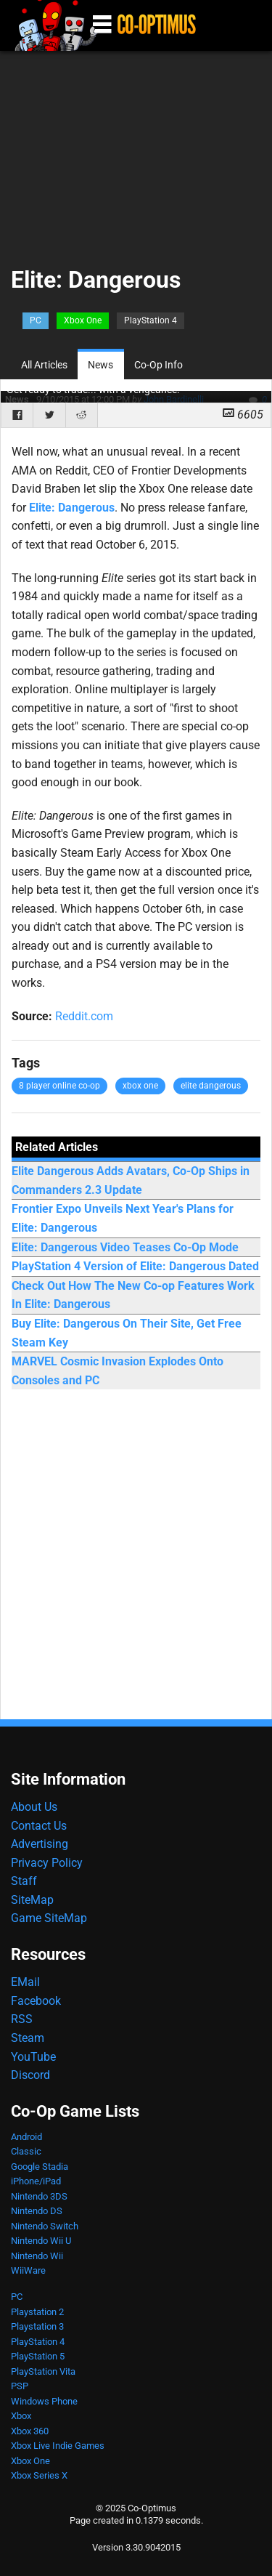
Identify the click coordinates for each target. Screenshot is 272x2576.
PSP (19, 2386)
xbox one (140, 1086)
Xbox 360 (30, 2431)
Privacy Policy (47, 1863)
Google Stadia (39, 2166)
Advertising (39, 1844)
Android (26, 2136)
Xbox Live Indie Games (57, 2445)
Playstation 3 (37, 2326)
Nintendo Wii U (41, 2240)
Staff (24, 1881)
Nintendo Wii (37, 2255)
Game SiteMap (49, 1918)
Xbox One (83, 320)
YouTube (33, 2057)
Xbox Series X (39, 2475)
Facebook (36, 2001)
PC (35, 320)
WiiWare (28, 2270)
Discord (30, 2075)
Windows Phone (44, 2401)
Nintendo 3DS (39, 2196)
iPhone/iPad (36, 2181)
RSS (22, 2019)
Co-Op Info (158, 365)
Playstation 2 (37, 2311)
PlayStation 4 (150, 320)
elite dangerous (211, 1086)
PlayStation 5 (38, 2356)
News (100, 365)
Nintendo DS (36, 2210)
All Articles (44, 365)
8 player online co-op (59, 1086)
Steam (27, 2038)
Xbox (21, 2415)
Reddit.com (84, 1016)
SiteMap (32, 1900)
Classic (26, 2151)
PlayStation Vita (43, 2371)
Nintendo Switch (44, 2226)
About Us (34, 1807)
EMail (25, 1982)
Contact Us (39, 1826)
